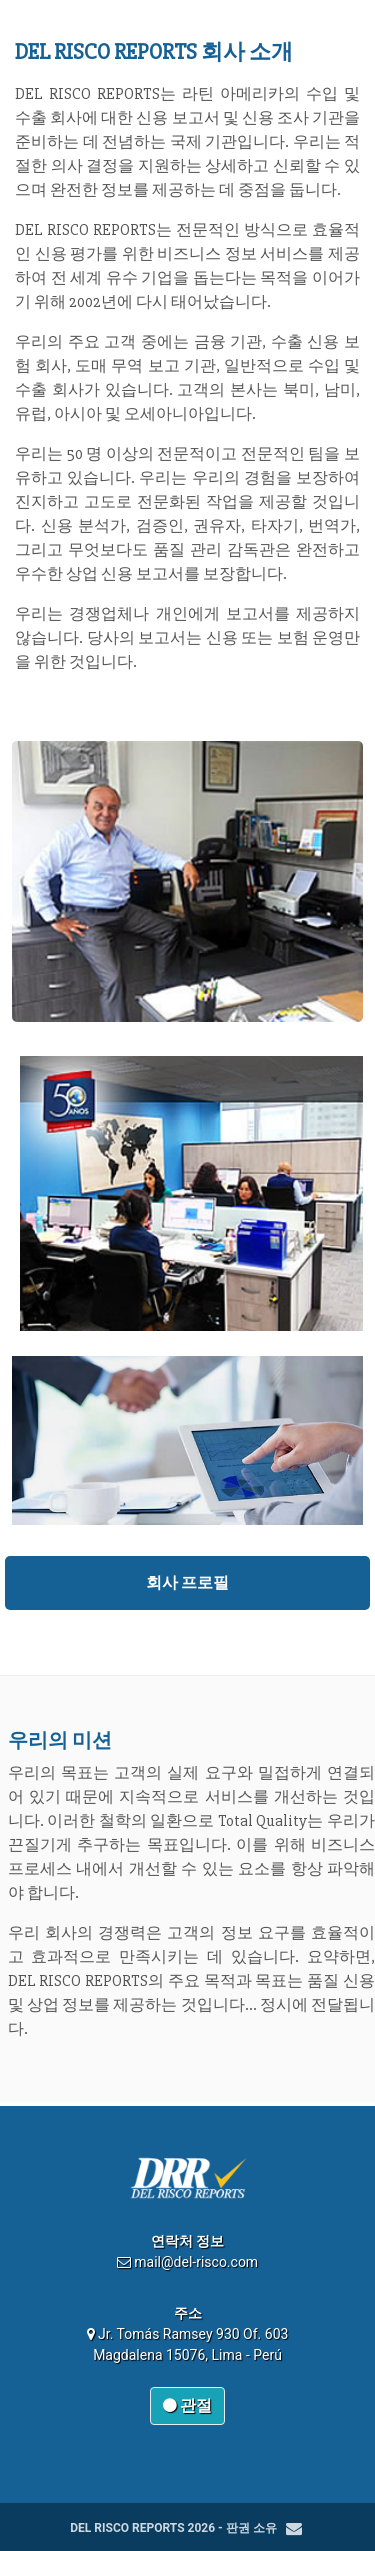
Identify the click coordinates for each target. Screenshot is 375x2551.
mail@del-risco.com (196, 2262)
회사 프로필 (188, 1582)
